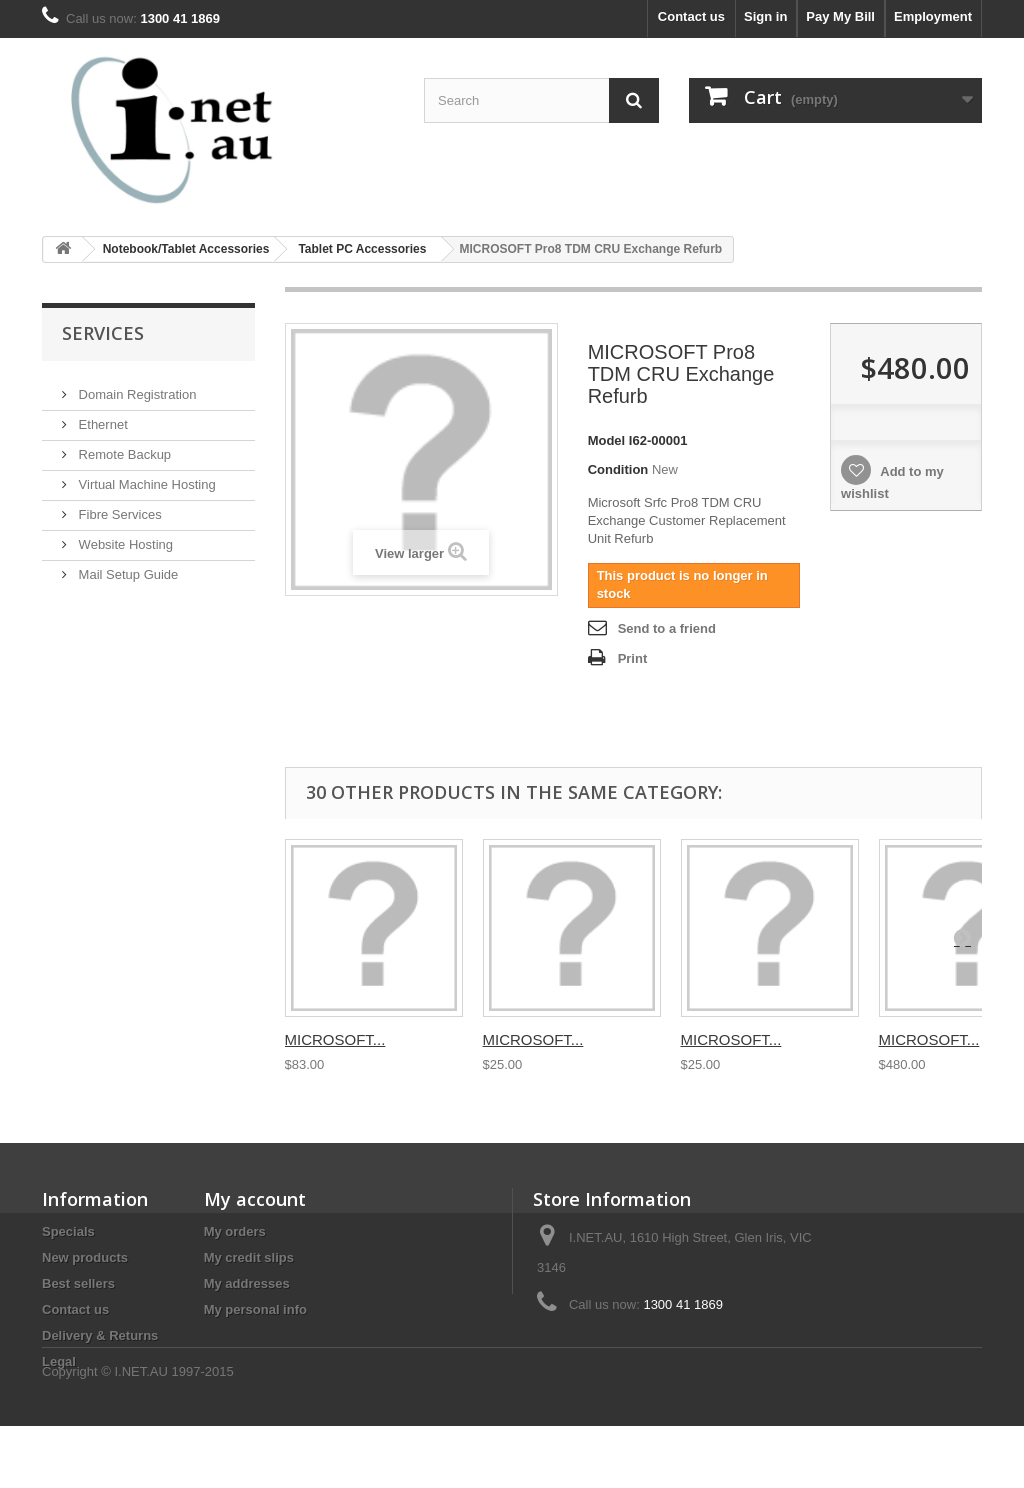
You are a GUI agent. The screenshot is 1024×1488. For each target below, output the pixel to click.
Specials (68, 1231)
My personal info (255, 1309)
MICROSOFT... (335, 1039)
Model (607, 440)
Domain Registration (135, 386)
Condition (618, 469)
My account (255, 1199)
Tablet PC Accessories (362, 249)
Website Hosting (124, 536)
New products (85, 1257)
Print (633, 658)
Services (103, 333)
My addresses (247, 1283)
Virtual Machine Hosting (145, 476)
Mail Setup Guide (126, 566)
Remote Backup (123, 446)
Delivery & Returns (100, 1335)
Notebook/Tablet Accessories (186, 249)
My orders (235, 1231)
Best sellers (78, 1283)
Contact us (691, 16)
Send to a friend (667, 628)
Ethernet (101, 416)
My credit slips (249, 1257)
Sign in (765, 16)
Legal (59, 1361)
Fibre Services (118, 506)
